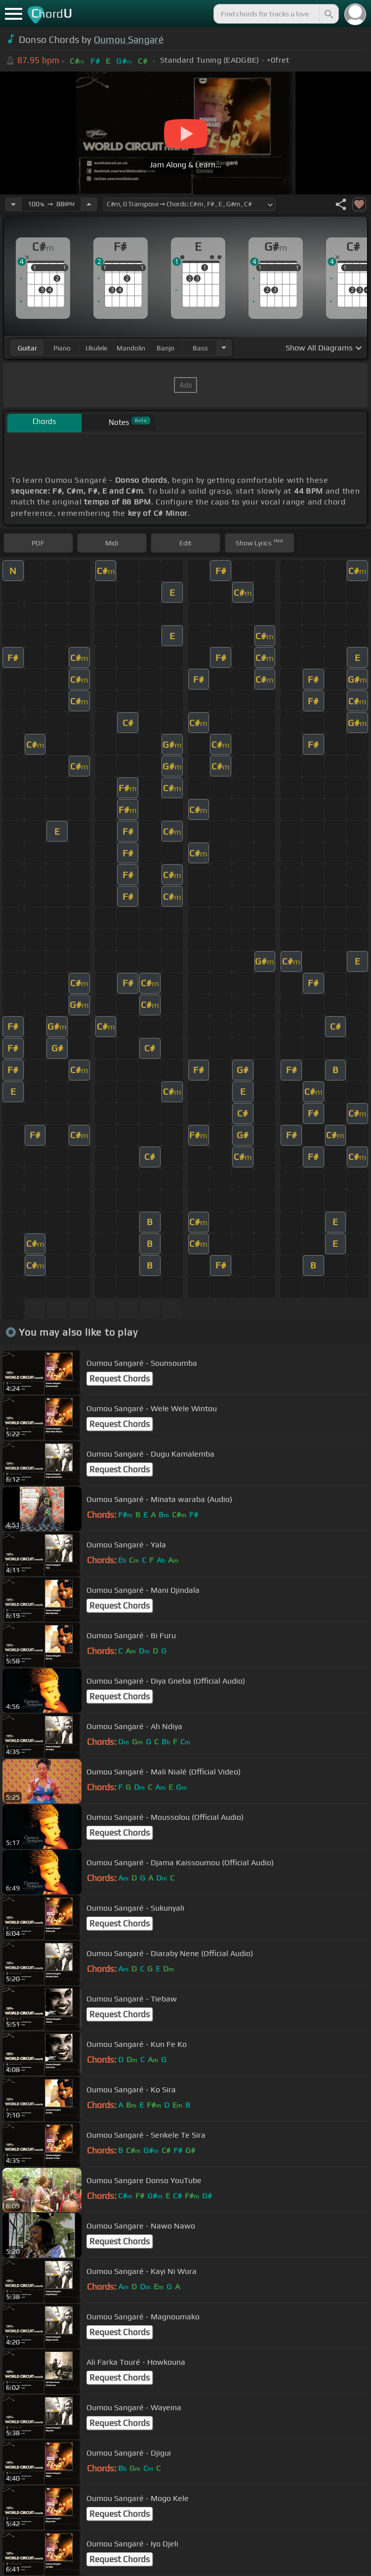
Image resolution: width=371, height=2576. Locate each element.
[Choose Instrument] (223, 347)
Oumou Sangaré (129, 39)
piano (62, 348)
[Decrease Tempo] (13, 204)
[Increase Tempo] (89, 204)
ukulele (96, 348)
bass (200, 348)
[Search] (328, 14)
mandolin (131, 348)
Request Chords (119, 1379)
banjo (165, 348)
